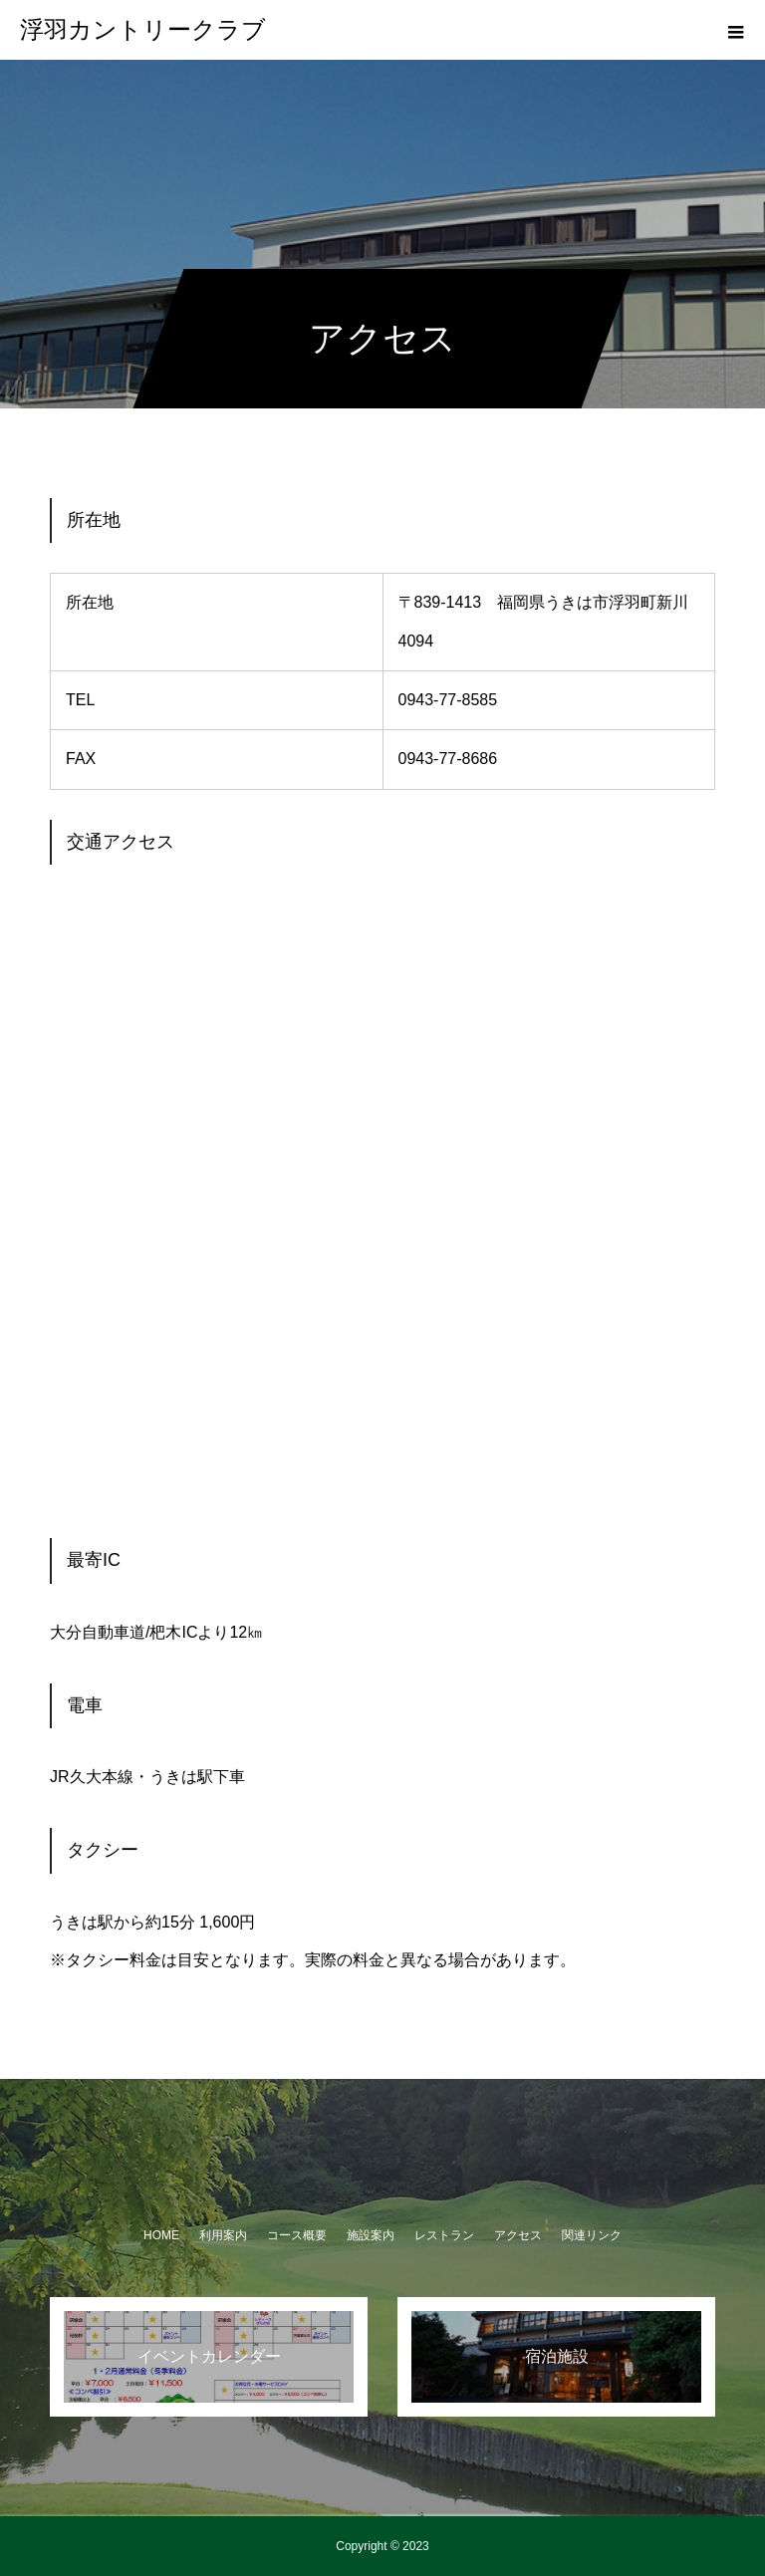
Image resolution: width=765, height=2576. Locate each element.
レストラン (444, 2235)
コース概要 (297, 2235)
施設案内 (370, 2235)
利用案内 (223, 2235)
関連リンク (592, 2235)
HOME (161, 2235)
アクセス (518, 2235)
